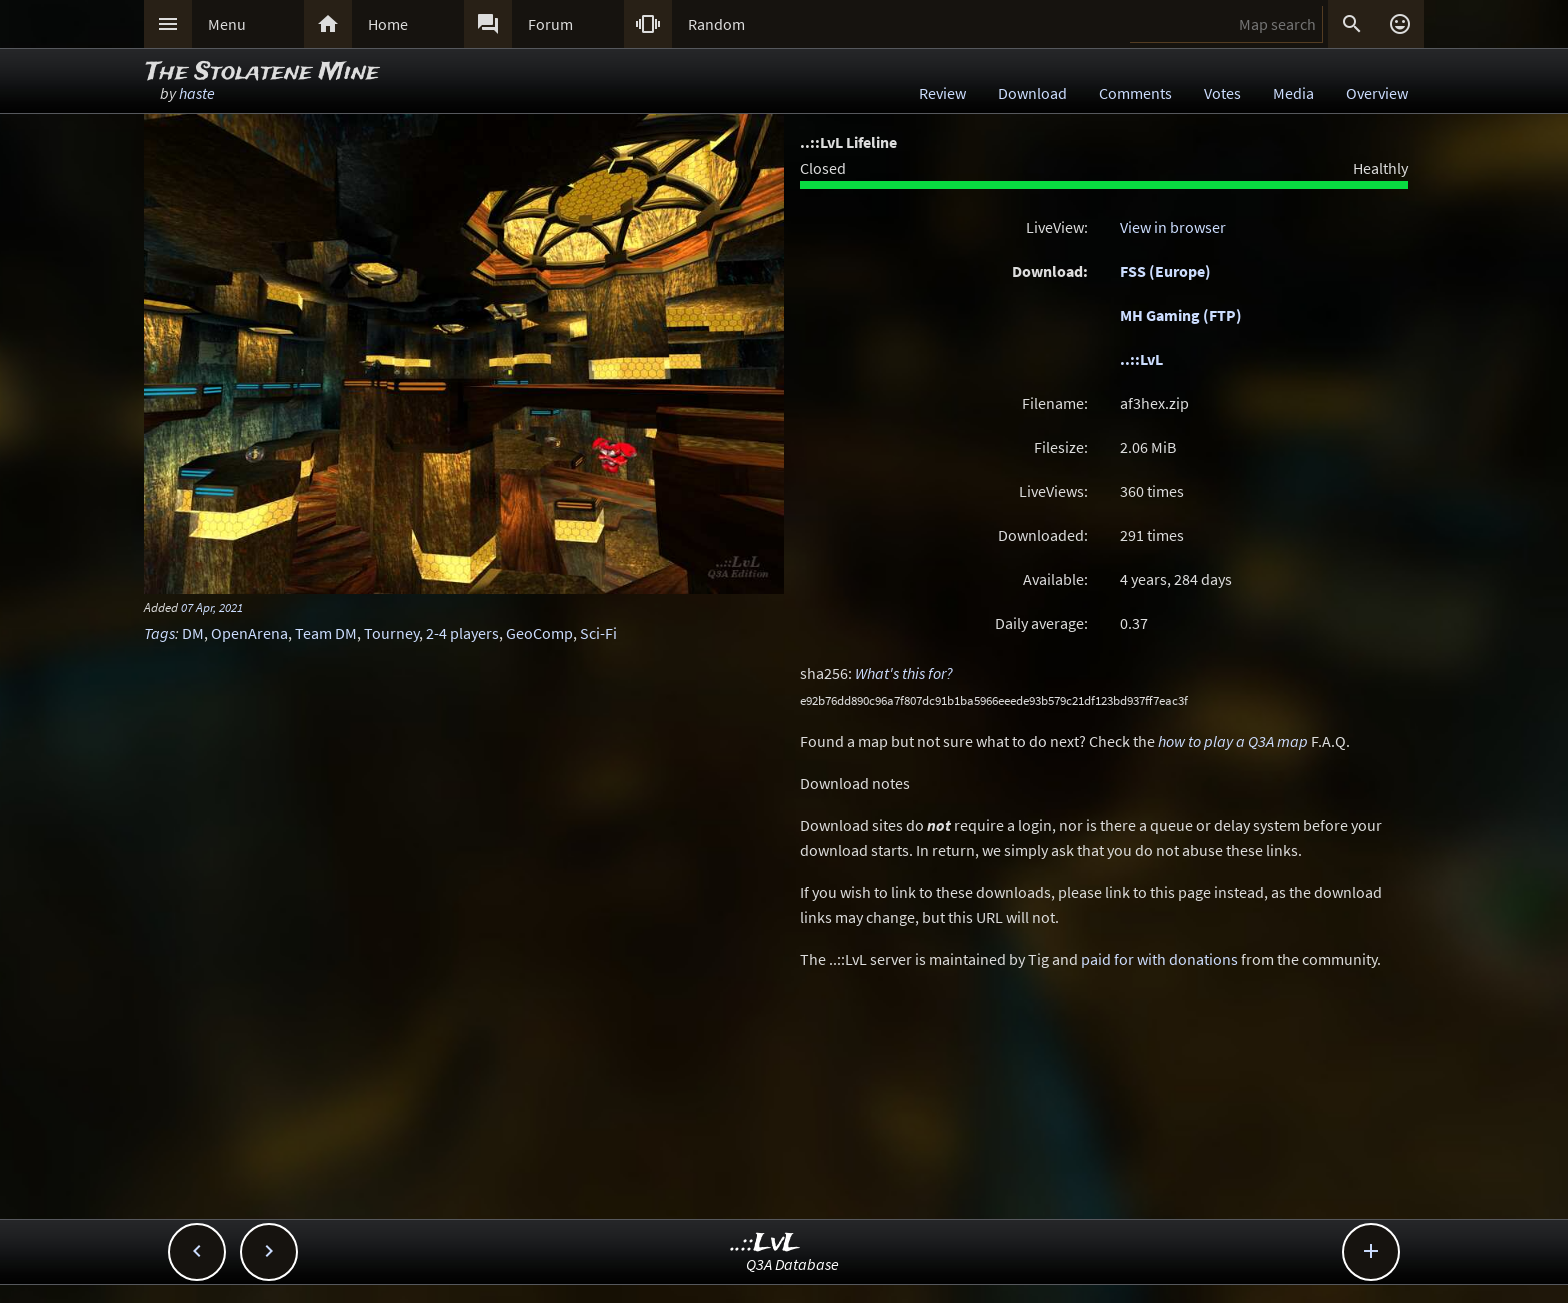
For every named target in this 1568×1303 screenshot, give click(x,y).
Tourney (391, 633)
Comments (1135, 93)
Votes (1222, 93)
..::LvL (1141, 359)
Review (942, 93)
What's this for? (904, 673)
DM (193, 633)
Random (716, 24)
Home (388, 24)
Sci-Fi (598, 633)
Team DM (326, 633)
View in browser (1173, 227)
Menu (227, 24)
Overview (1377, 93)
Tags (159, 633)
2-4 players (462, 633)
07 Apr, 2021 (212, 607)
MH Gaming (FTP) (1181, 315)
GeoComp (539, 633)
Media (1293, 93)
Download (1032, 93)
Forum (550, 24)
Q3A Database (792, 1264)
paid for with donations (1159, 959)
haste (197, 93)
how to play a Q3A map (1233, 741)
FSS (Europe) (1165, 271)
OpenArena (249, 633)
